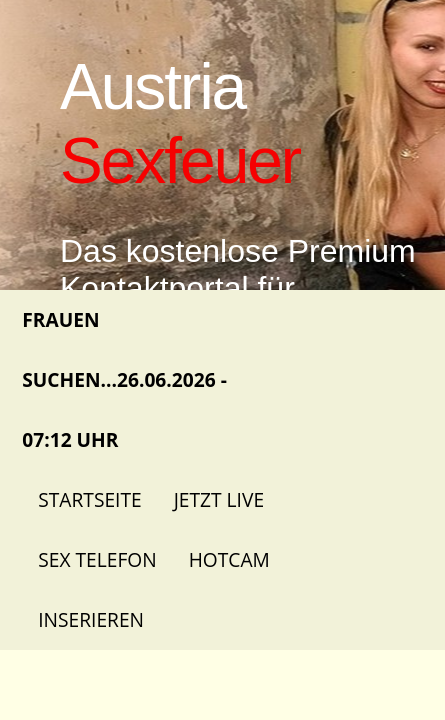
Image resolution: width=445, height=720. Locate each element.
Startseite (89, 499)
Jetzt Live (219, 499)
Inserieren (91, 619)
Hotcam (229, 559)
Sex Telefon (97, 559)
